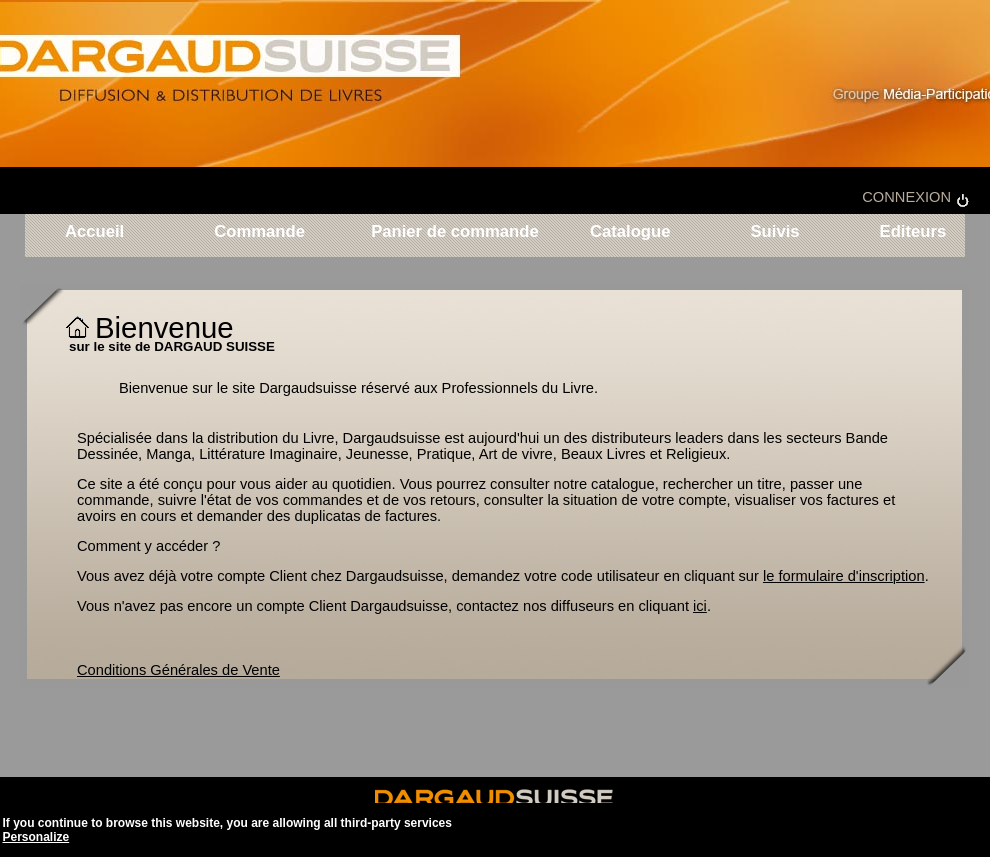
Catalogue (630, 232)
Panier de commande (455, 232)
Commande (259, 232)
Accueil (94, 232)
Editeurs (910, 232)
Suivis (774, 232)
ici (700, 606)
